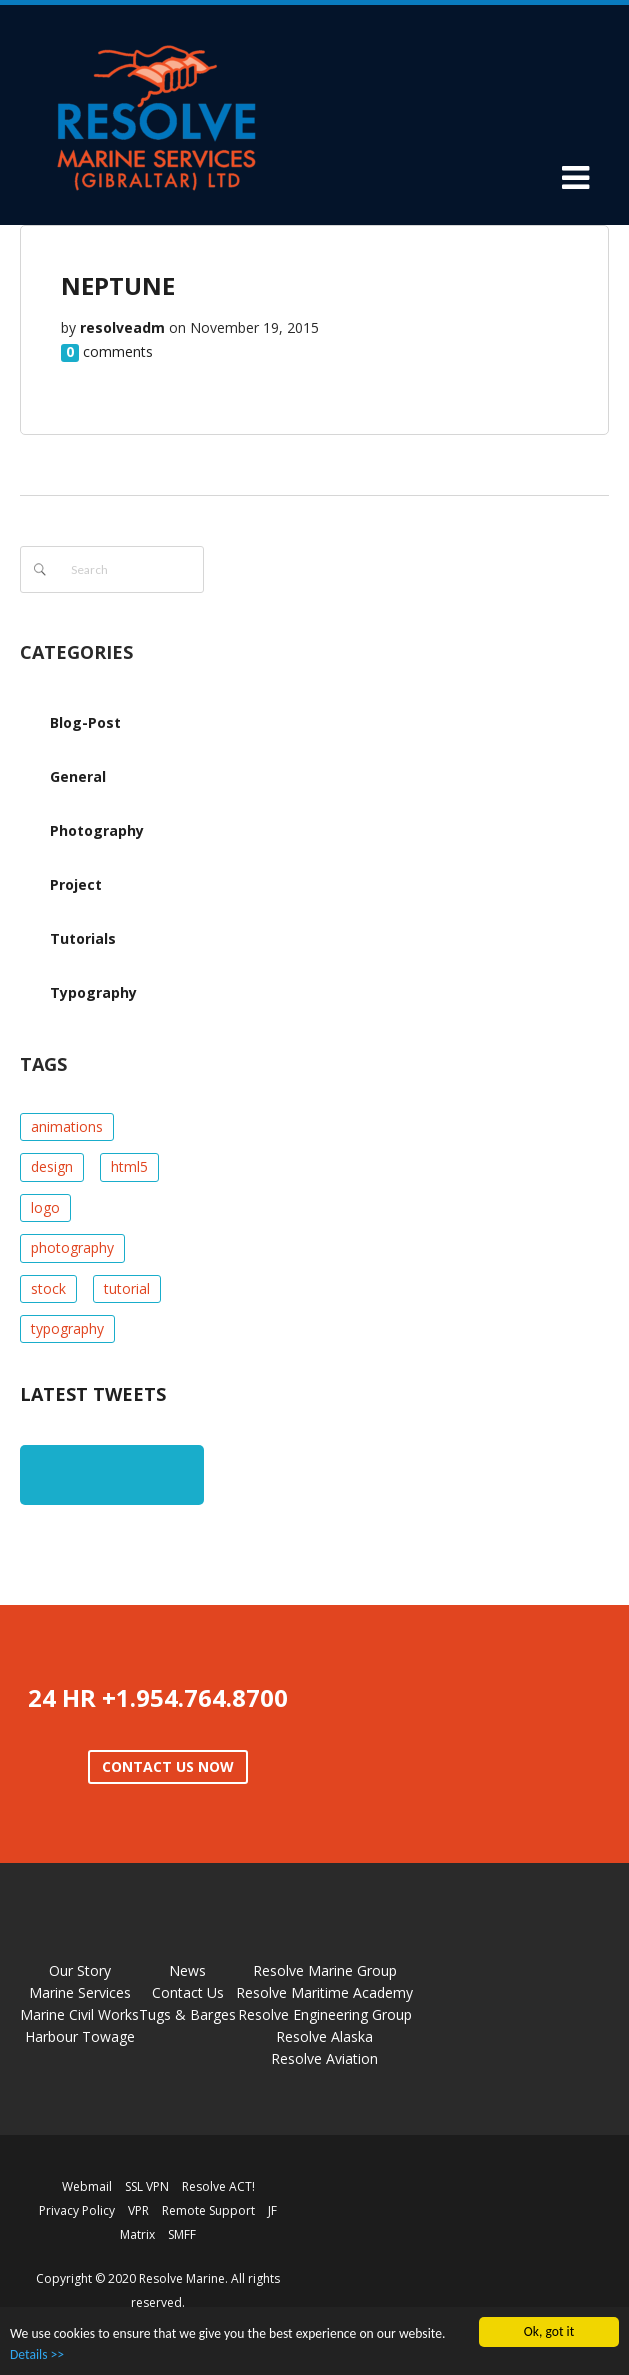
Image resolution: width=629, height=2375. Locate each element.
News (187, 1970)
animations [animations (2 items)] (67, 1126)
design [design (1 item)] (52, 1166)
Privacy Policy (77, 2210)
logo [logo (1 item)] (45, 1207)
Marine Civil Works (79, 2014)
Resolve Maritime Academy (324, 1992)
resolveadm (122, 327)
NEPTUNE (118, 285)
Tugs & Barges (187, 2014)
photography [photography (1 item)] (72, 1247)
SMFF (182, 2234)
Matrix (137, 2234)
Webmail (87, 2186)
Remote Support (208, 2210)
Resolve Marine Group (325, 1970)
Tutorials (83, 938)
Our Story (80, 1970)
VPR (138, 2210)
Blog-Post (85, 722)
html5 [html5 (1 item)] (129, 1166)
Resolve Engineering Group (325, 2014)
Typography (93, 992)
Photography (97, 830)
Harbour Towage (80, 2036)
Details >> (37, 2354)
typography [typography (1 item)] (67, 1328)
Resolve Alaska (324, 2036)
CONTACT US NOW (168, 1766)
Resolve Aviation (324, 2058)
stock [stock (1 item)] (48, 1288)
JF (272, 2210)
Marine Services (80, 1992)
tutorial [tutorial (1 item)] (127, 1288)
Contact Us (188, 1992)
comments (118, 351)
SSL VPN (147, 2186)
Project (76, 884)
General (78, 776)
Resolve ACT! (218, 2186)
